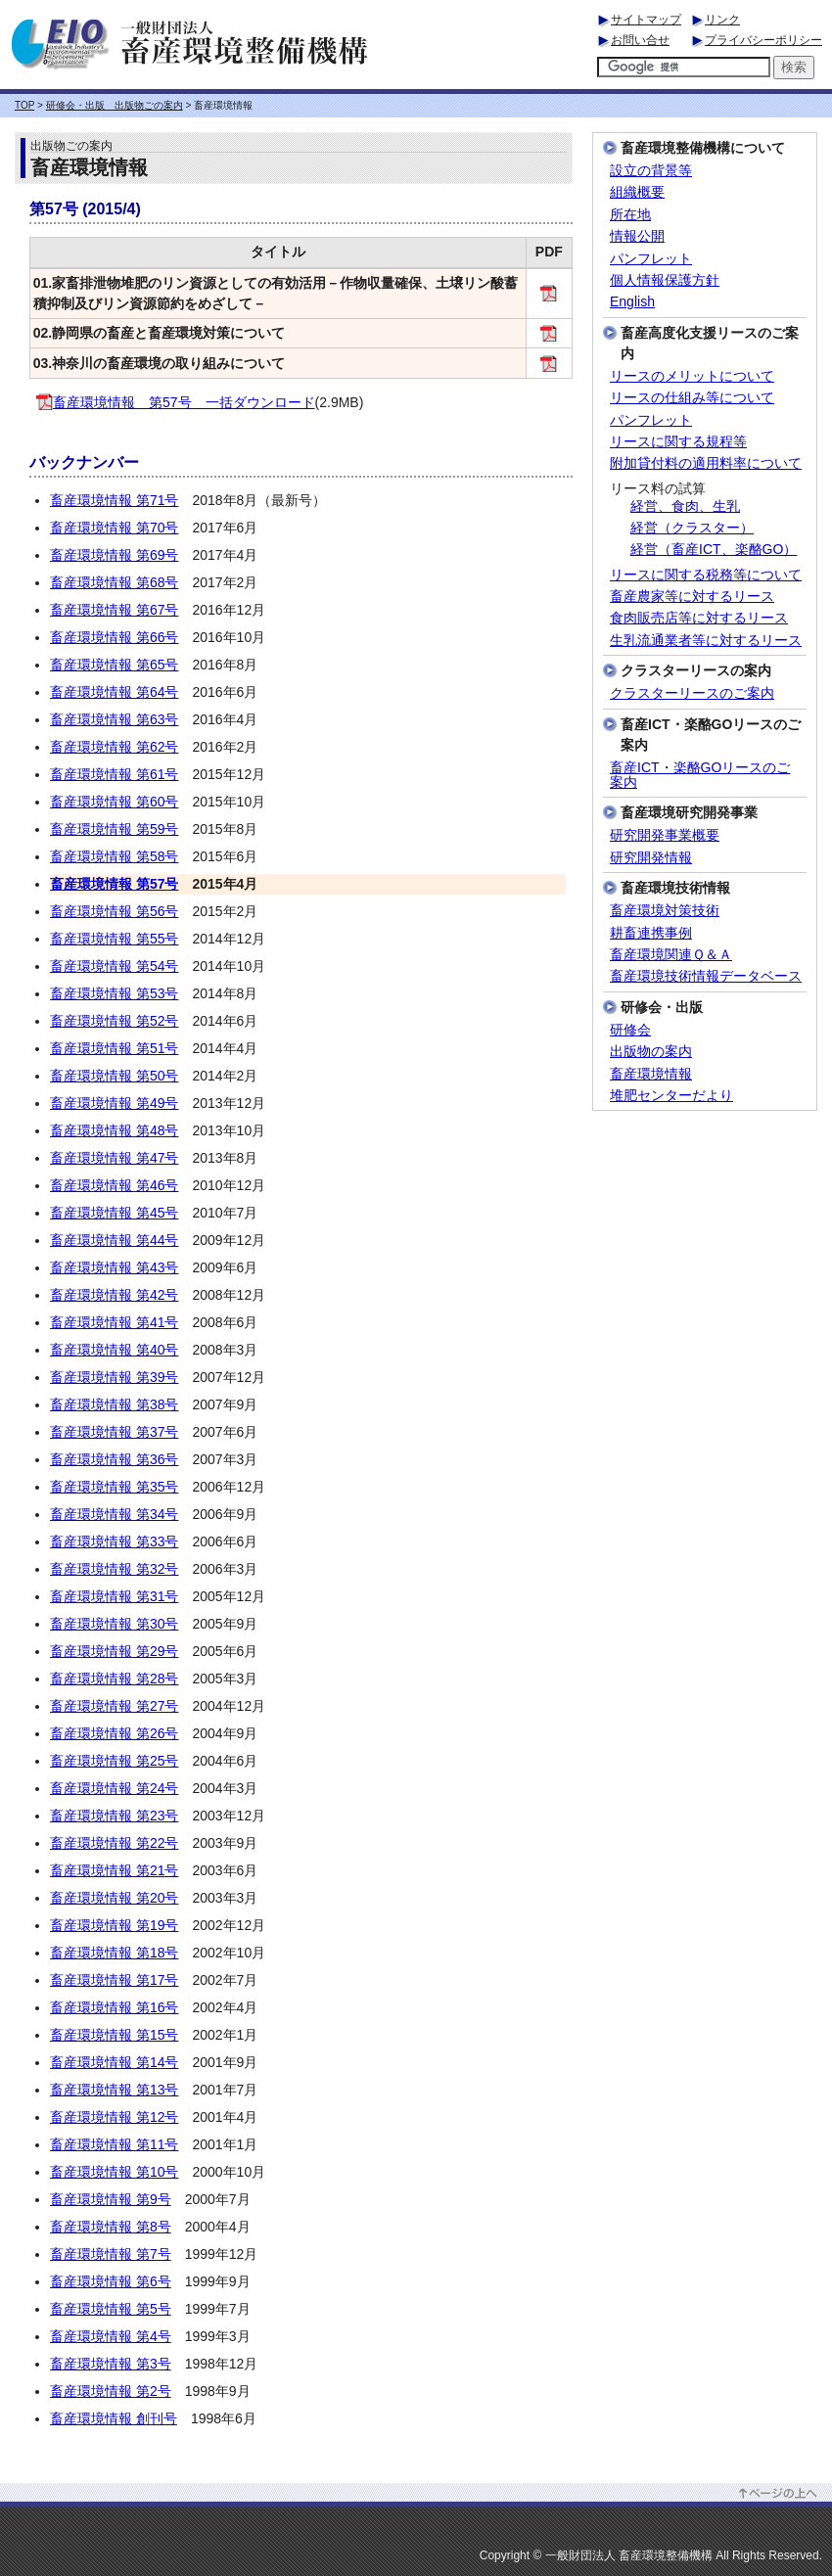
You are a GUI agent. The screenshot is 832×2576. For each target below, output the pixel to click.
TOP (24, 105)
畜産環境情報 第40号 (114, 1349)
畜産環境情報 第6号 (110, 2281)
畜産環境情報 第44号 (114, 1240)
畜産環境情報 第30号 (114, 1624)
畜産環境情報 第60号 (114, 801)
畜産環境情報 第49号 (114, 1103)
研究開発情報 (651, 858)
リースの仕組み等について (692, 398)
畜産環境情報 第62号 (114, 747)
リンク (722, 19)
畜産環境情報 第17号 (114, 1980)
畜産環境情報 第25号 (114, 1761)
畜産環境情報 (651, 1074)
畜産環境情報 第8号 (110, 2226)
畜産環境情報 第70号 (114, 527)
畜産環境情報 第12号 (114, 2117)
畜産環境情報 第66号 (114, 637)
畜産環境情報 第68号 (114, 582)
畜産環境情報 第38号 (114, 1404)
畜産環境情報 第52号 (114, 1021)
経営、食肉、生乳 (685, 506)
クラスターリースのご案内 (692, 693)
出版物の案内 (651, 1051)
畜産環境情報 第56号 (114, 911)
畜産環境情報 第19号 (114, 1925)
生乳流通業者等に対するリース (706, 640)
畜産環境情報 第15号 (114, 2035)
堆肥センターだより (671, 1095)
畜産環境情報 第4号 (110, 2336)
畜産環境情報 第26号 (114, 1733)
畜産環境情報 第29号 (114, 1651)
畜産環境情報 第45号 (114, 1212)
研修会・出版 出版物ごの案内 (114, 105)
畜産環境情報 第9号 (110, 2199)
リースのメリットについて (692, 376)
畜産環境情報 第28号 (114, 1678)
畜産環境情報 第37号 (114, 1432)
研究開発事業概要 (664, 835)
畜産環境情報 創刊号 (113, 2418)
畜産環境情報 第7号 (110, 2254)
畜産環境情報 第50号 (114, 1075)
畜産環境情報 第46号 (114, 1185)
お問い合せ (640, 40)
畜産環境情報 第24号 (114, 1788)
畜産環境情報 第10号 (114, 2172)
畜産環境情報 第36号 (114, 1459)
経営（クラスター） (692, 528)
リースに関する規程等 (678, 442)
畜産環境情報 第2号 (110, 2391)
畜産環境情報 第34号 (114, 1514)
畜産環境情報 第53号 (114, 993)
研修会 (630, 1030)
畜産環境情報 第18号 (114, 1952)
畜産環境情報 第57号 (114, 884)
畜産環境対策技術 (664, 910)
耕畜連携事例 (651, 933)
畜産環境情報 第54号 (114, 966)
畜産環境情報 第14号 (114, 2062)
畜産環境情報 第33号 (114, 1541)
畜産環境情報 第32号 (114, 1569)
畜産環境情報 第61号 (114, 774)
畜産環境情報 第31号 (114, 1596)
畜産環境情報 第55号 (114, 938)
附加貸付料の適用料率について (706, 463)
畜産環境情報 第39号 (114, 1377)
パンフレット (651, 259)
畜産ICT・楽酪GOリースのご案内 (700, 775)
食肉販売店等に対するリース (699, 618)
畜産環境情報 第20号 (114, 1898)
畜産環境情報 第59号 (114, 829)
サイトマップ (646, 19)
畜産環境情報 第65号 (114, 664)
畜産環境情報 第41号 (114, 1322)
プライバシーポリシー (763, 40)
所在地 (630, 214)
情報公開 (637, 236)
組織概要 (637, 192)
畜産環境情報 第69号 (114, 555)
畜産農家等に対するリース (692, 596)
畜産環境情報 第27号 (114, 1706)
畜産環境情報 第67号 (114, 610)
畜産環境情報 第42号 (114, 1295)
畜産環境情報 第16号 (114, 2007)
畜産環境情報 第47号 (114, 1158)
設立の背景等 (651, 170)
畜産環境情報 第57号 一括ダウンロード (175, 402)
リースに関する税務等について (706, 575)
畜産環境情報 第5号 (110, 2309)
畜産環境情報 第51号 (114, 1048)
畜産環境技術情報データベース (706, 976)
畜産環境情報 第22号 (114, 1843)
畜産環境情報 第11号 (114, 2144)
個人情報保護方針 (664, 280)
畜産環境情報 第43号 (114, 1267)
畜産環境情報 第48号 (114, 1130)
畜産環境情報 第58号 (114, 856)
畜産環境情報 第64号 (114, 692)
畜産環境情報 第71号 (114, 500)
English (632, 302)
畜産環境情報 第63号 (114, 719)
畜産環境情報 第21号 (114, 1870)
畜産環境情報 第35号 (114, 1487)
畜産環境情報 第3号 (110, 2363)
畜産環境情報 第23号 (114, 1815)
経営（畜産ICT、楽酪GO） (713, 549)
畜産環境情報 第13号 (114, 2089)
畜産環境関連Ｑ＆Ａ (671, 954)
